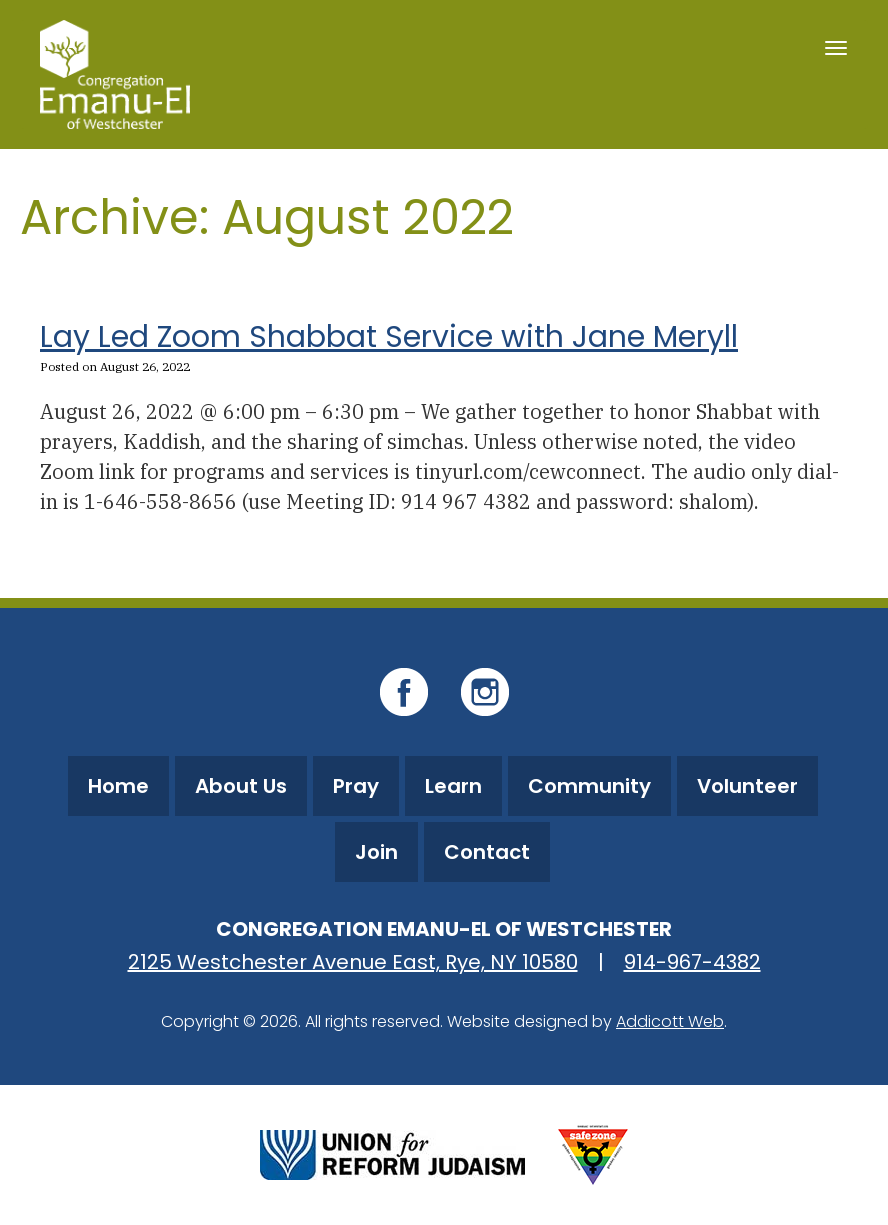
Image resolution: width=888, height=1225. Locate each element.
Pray (356, 786)
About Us (241, 786)
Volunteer (747, 786)
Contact (487, 852)
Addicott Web (670, 1021)
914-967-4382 (692, 962)
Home (118, 786)
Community (589, 786)
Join (376, 852)
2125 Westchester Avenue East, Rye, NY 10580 (353, 962)
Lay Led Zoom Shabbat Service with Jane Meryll (389, 337)
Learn (453, 786)
